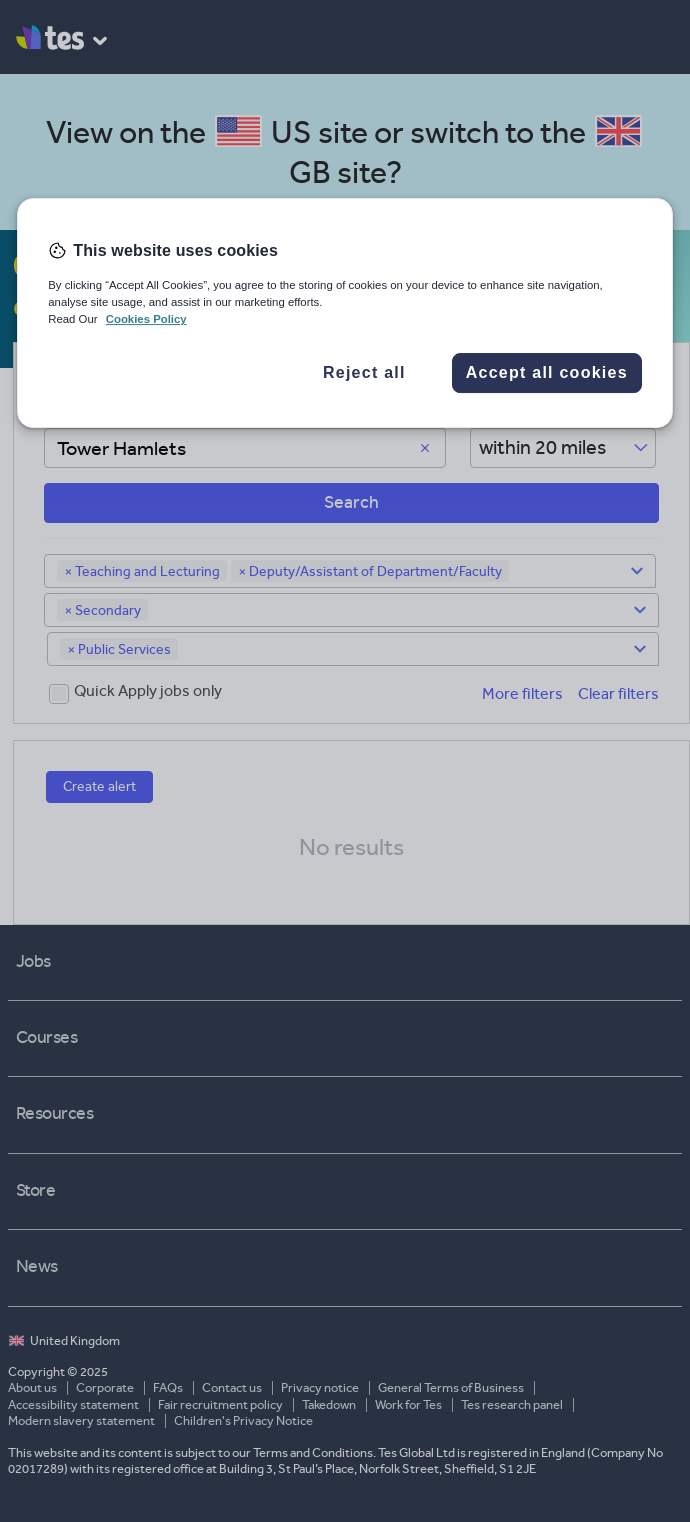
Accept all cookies (547, 373)
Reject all (364, 373)
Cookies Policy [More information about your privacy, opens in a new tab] (146, 319)
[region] (345, 313)
